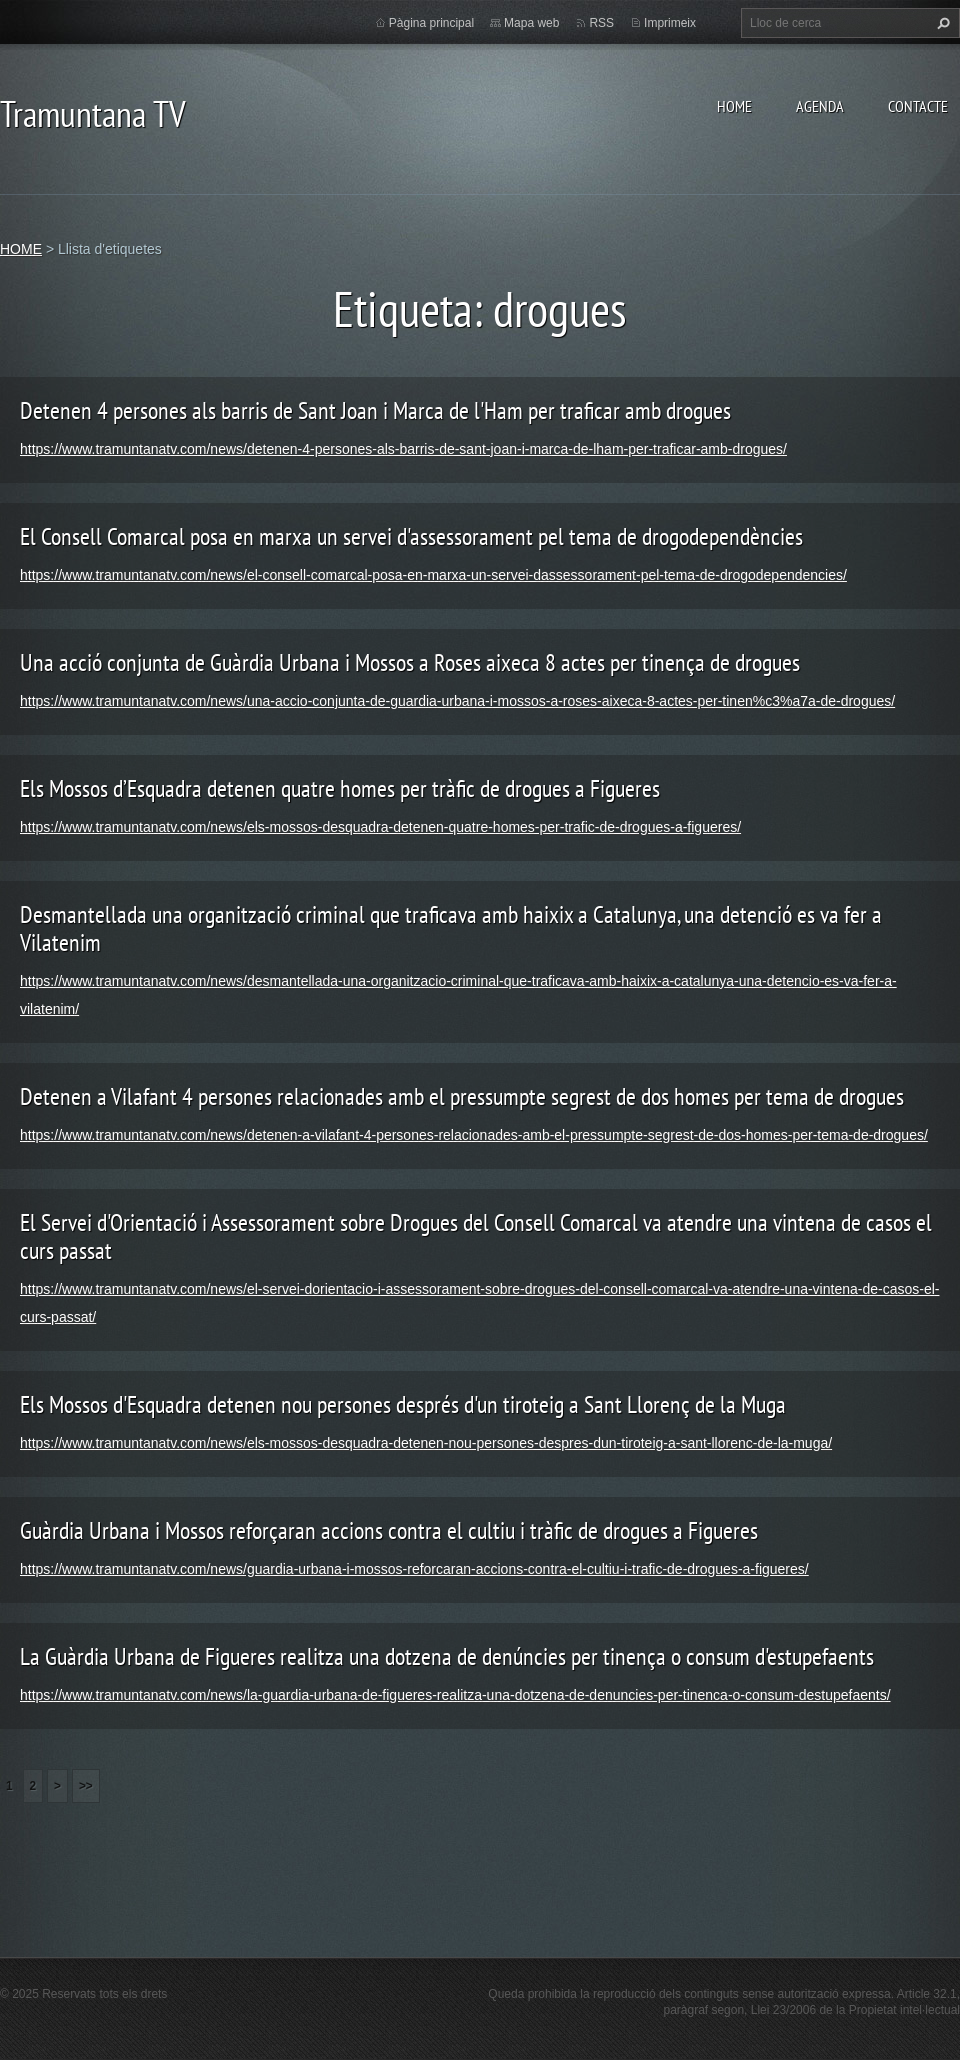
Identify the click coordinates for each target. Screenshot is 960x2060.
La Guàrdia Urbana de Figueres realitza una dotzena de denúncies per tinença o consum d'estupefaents (447, 1656)
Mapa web (531, 23)
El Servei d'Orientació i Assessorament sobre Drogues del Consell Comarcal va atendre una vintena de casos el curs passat (476, 1236)
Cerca (941, 23)
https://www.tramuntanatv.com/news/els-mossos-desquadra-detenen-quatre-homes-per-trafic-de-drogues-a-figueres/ (380, 827)
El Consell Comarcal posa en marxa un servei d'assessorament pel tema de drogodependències (411, 536)
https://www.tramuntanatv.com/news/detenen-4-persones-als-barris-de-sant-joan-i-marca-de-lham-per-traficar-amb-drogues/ (403, 449)
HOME (734, 106)
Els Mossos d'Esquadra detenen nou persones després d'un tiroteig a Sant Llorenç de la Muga (403, 1404)
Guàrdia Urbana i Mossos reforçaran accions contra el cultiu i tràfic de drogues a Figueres (389, 1530)
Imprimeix (670, 23)
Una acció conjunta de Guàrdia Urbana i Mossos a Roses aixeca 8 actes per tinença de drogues (410, 662)
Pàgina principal (431, 23)
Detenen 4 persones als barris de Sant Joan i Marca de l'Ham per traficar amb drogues (375, 410)
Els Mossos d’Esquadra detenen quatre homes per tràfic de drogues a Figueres (340, 788)
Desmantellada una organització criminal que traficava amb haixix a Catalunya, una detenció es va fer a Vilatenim (451, 928)
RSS (601, 23)
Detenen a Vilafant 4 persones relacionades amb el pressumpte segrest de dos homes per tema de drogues (462, 1096)
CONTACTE (918, 106)
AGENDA (820, 106)
